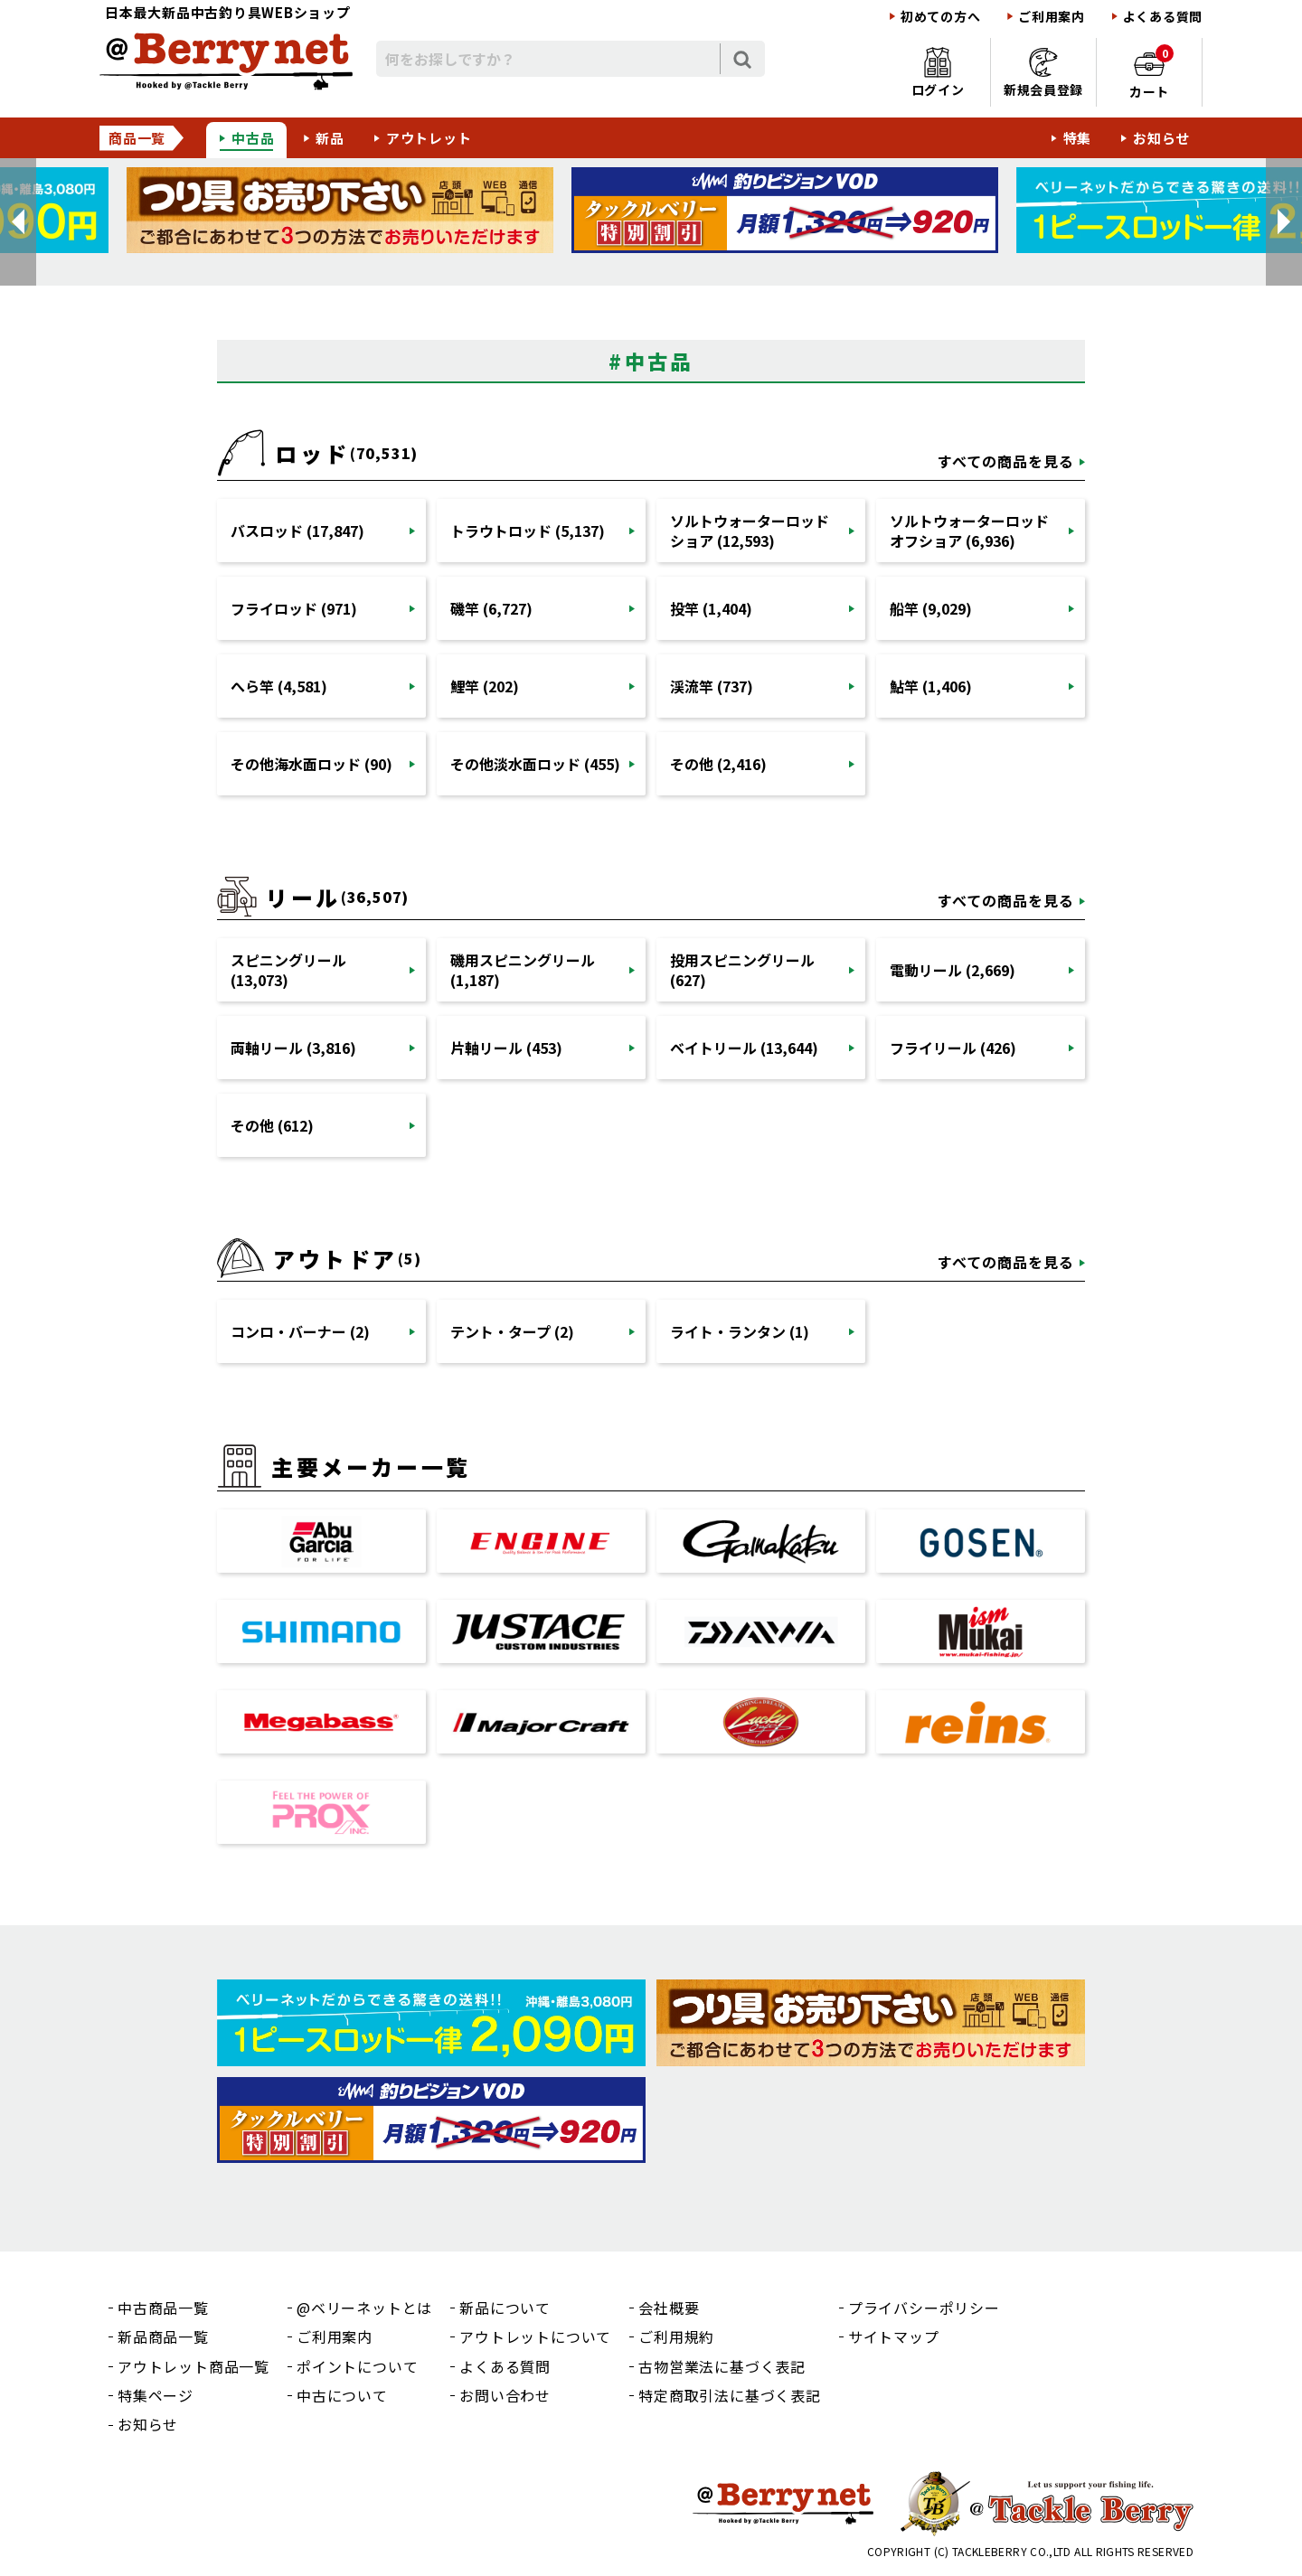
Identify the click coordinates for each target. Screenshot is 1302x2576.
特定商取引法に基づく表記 (729, 2395)
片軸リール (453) (506, 1047)
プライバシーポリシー (924, 2307)
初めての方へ (940, 16)
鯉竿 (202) (484, 686)
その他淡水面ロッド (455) (535, 764)
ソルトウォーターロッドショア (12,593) (749, 530)
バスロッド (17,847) (297, 530)
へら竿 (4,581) (279, 686)
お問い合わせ (505, 2395)
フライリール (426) (953, 1047)
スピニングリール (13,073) (288, 970)
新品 (330, 137)
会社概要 (668, 2307)
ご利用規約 (676, 2336)
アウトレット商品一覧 (193, 2366)
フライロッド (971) (294, 608)
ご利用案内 (1051, 16)
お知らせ (1161, 137)
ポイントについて (357, 2366)
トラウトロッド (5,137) (527, 530)
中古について (342, 2395)
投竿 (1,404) (711, 608)
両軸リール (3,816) (293, 1047)
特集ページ (155, 2395)
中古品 (252, 137)
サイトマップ (893, 2336)
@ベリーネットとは (364, 2307)
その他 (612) (272, 1125)
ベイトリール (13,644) (744, 1047)
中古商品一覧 (163, 2307)
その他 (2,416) (718, 764)
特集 (1077, 137)
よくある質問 (1163, 16)
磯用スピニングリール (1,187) (522, 970)
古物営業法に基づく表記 (722, 2366)
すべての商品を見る (1006, 461)
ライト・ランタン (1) (739, 1331)
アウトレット (429, 137)
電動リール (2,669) (952, 970)
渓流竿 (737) (711, 686)
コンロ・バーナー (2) (300, 1331)
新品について (505, 2307)
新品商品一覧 (163, 2336)
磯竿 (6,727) (491, 608)
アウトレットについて (535, 2336)
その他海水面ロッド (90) (311, 764)
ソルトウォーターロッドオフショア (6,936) (969, 530)
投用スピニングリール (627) (742, 970)
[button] (18, 222)
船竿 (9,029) (931, 608)
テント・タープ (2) (512, 1331)
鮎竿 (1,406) (931, 686)
